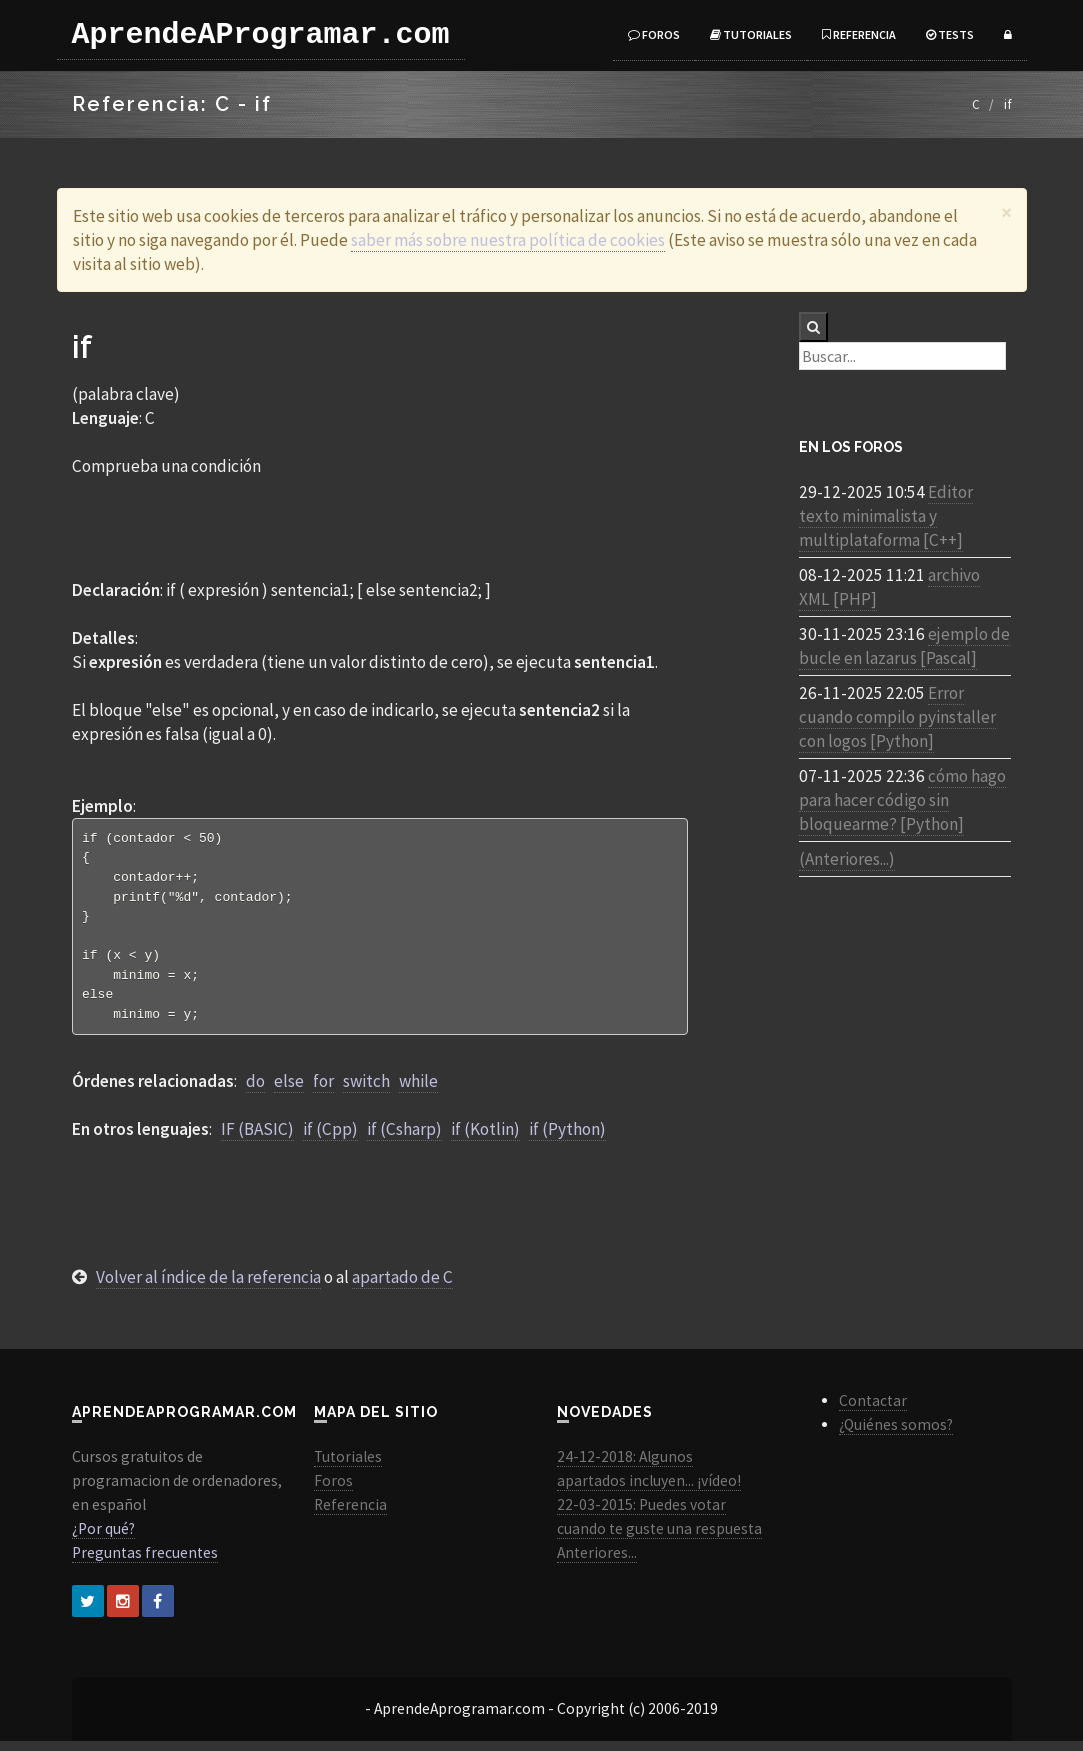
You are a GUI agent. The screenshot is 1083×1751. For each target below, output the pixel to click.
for (323, 1091)
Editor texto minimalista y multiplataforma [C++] (886, 516)
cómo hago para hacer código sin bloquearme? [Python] (902, 800)
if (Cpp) (330, 1139)
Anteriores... (597, 1562)
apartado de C (402, 1287)
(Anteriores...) (847, 859)
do (255, 1091)
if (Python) (567, 1139)
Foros (654, 34)
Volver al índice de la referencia (208, 1287)
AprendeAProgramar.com (261, 35)
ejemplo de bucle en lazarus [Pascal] (904, 646)
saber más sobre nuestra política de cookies (508, 240)
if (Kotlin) (485, 1139)
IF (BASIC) (257, 1139)
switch (366, 1091)
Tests (950, 34)
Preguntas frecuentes (145, 1562)
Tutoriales (751, 34)
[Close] (1006, 212)
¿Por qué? (103, 1538)
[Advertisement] (380, 527)
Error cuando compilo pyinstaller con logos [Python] (897, 717)
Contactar (873, 1410)
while (418, 1091)
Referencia (859, 34)
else (289, 1091)
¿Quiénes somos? (896, 1434)
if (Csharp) (404, 1139)
